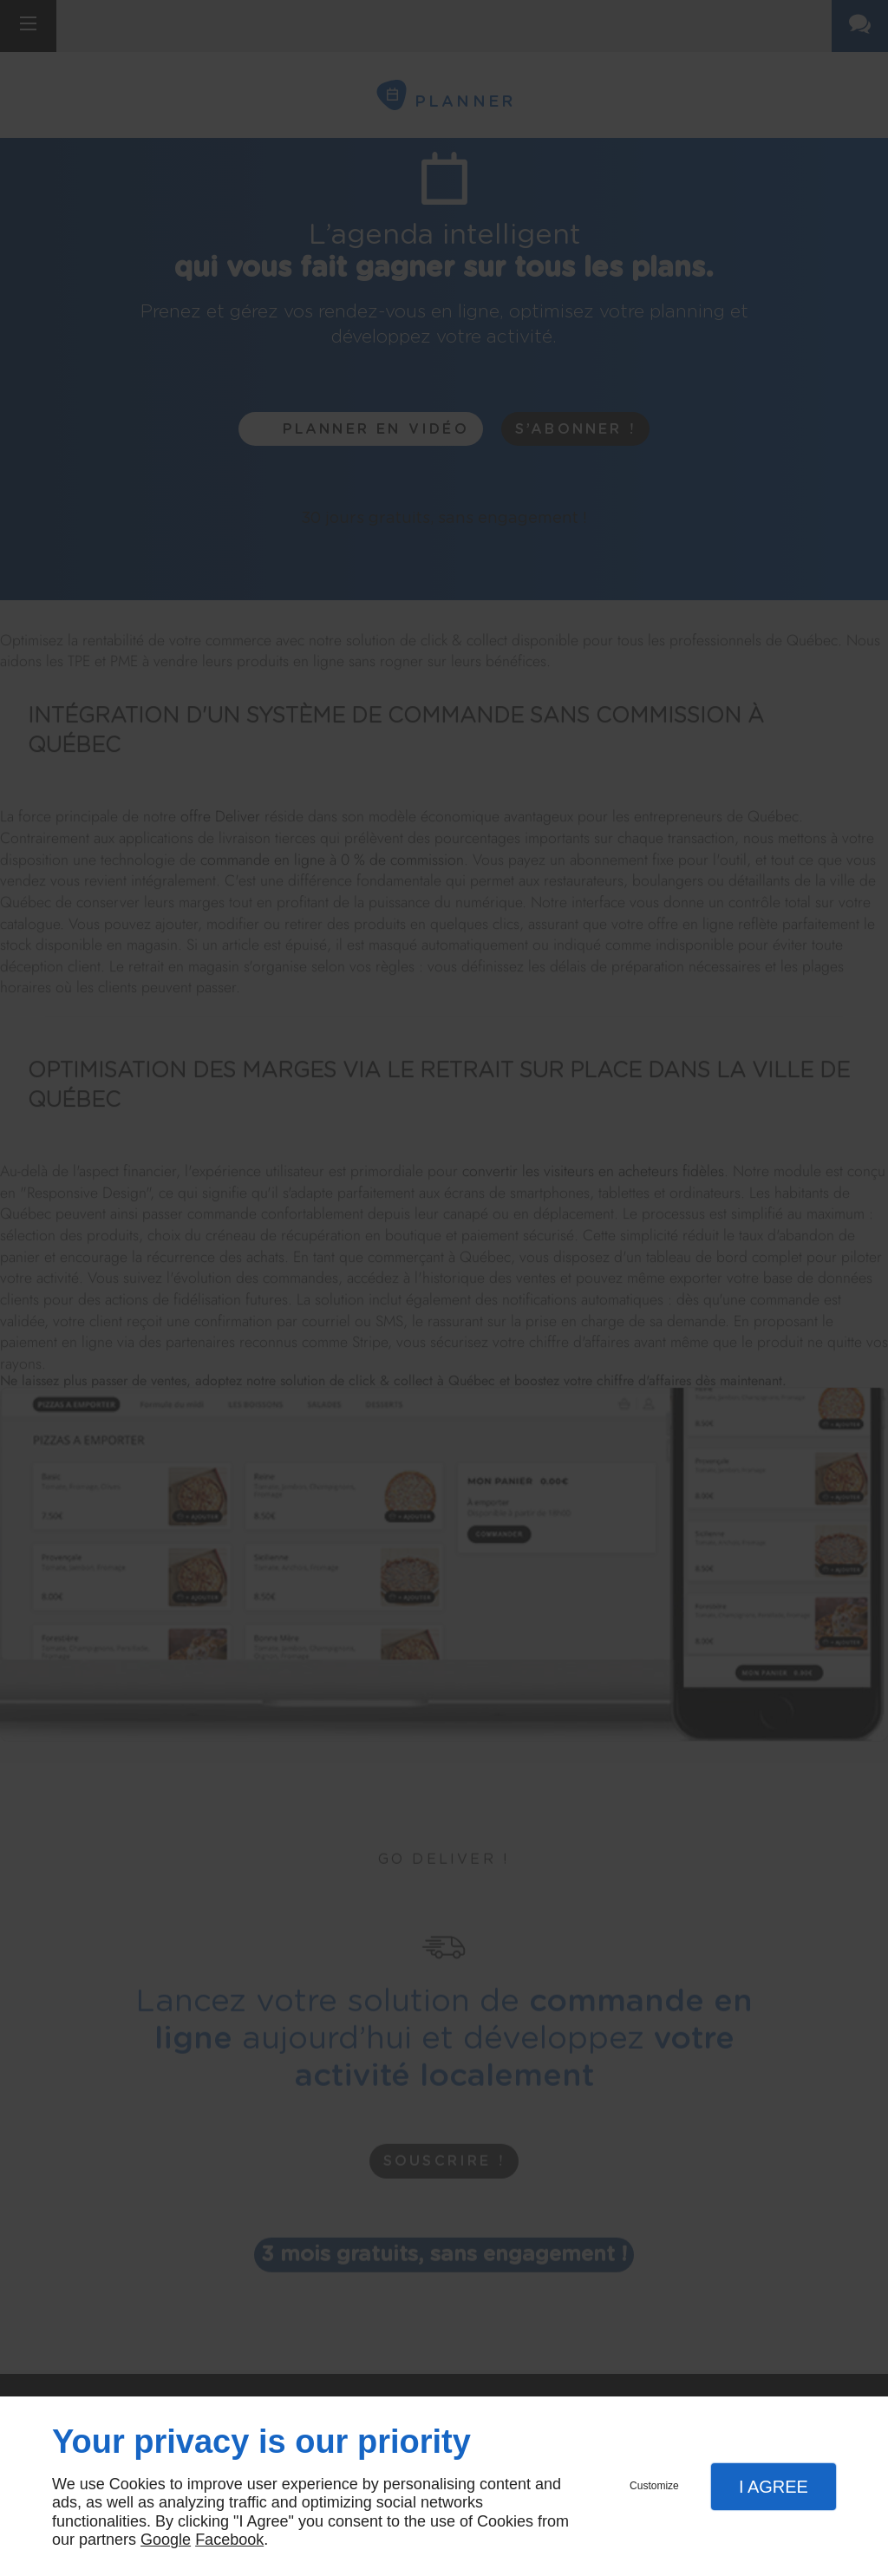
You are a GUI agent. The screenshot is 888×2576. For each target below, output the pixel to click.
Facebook (229, 2539)
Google (165, 2539)
